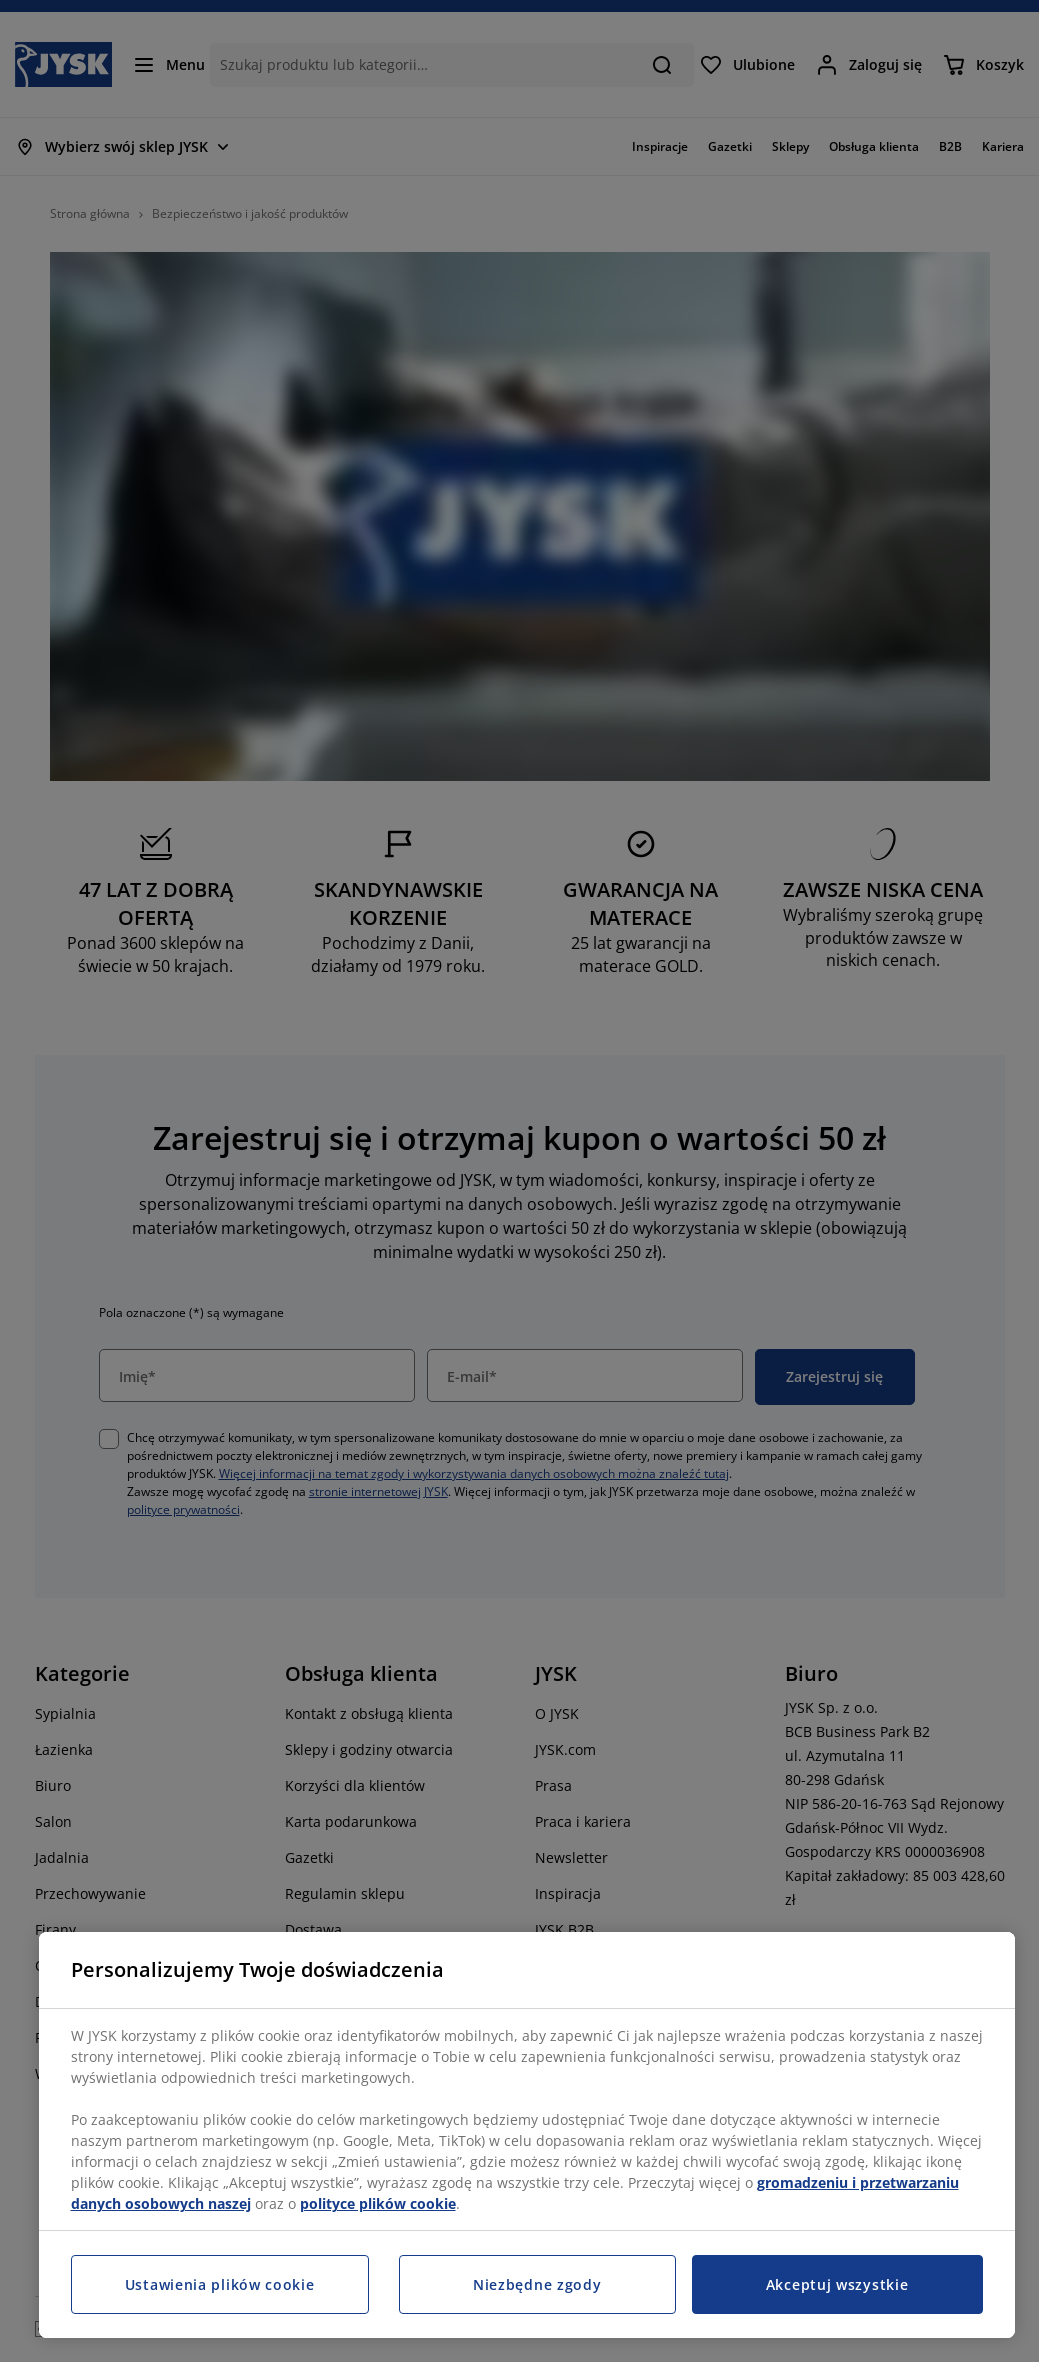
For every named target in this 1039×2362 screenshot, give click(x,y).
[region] (527, 2135)
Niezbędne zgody (537, 2284)
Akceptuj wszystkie (837, 2284)
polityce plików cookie (378, 2203)
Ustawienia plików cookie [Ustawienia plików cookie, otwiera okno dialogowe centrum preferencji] (220, 2284)
